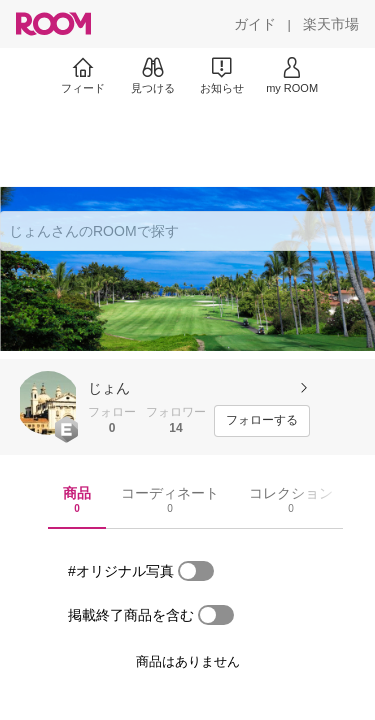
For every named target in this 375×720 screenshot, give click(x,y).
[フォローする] (262, 421)
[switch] (196, 571)
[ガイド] (255, 24)
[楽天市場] (331, 24)
